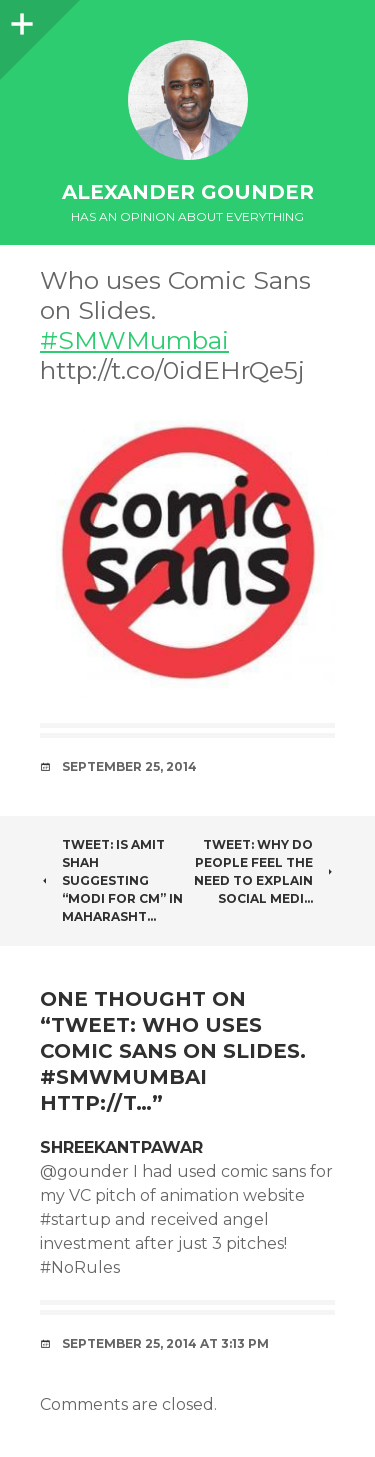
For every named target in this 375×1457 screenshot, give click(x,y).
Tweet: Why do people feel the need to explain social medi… (264, 871)
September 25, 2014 (129, 766)
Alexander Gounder (188, 192)
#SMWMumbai (134, 340)
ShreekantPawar (121, 1147)
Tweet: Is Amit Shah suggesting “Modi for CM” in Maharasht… (111, 880)
